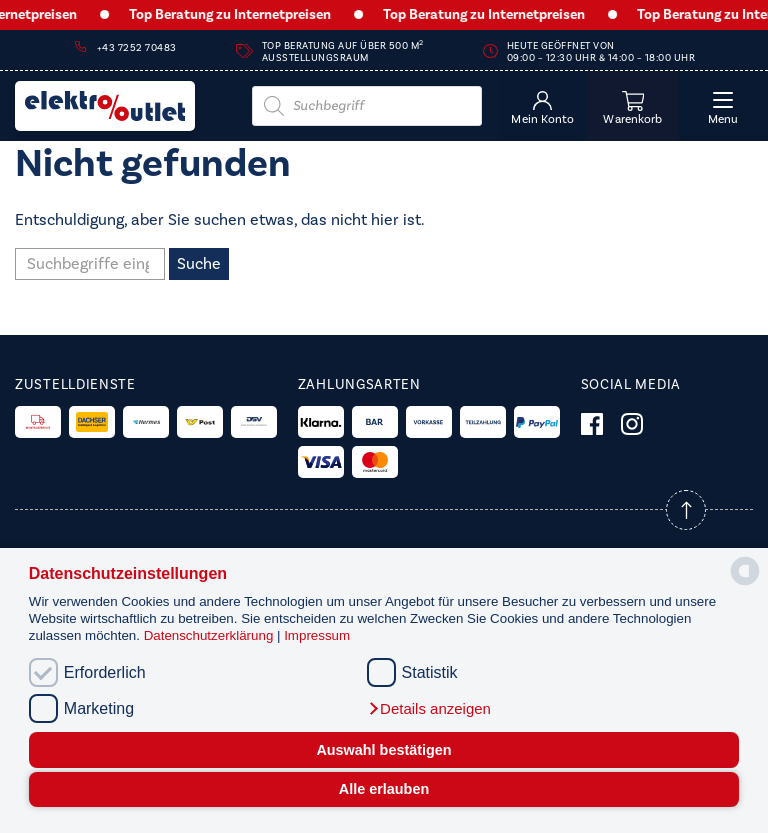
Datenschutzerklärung (210, 635)
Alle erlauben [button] (384, 789)
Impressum (317, 635)
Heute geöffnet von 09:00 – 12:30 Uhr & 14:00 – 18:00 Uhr (601, 52)
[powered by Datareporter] (745, 583)
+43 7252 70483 (137, 48)
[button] (429, 709)
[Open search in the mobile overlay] (367, 106)
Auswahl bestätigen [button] (383, 750)
